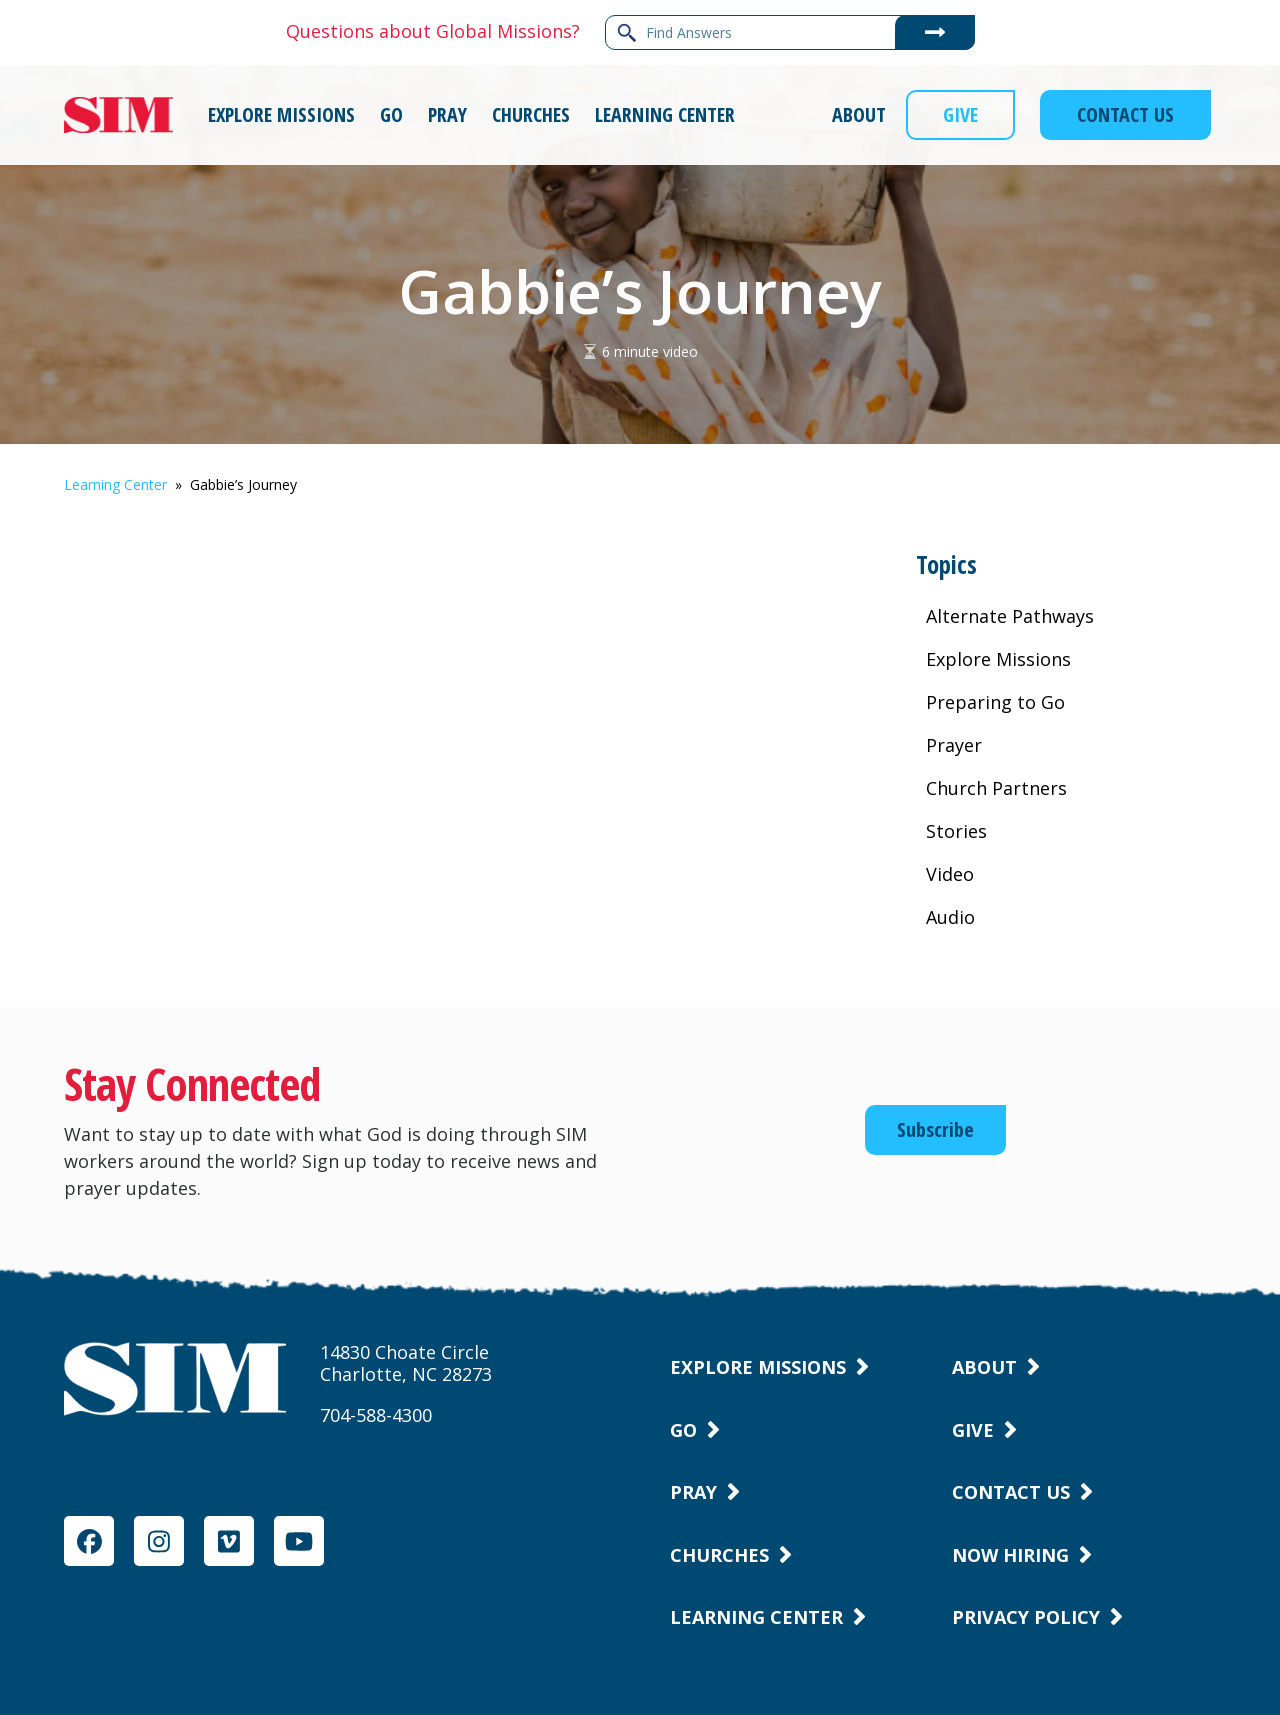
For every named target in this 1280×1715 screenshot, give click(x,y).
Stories (956, 831)
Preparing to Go (995, 702)
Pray (693, 1492)
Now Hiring (1010, 1555)
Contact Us (1011, 1492)
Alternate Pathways (1010, 616)
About (984, 1367)
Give (973, 1430)
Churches (719, 1555)
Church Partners (996, 788)
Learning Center (115, 484)
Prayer (954, 745)
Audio (950, 917)
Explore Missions (998, 659)
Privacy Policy (1026, 1617)
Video (950, 874)
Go (683, 1430)
